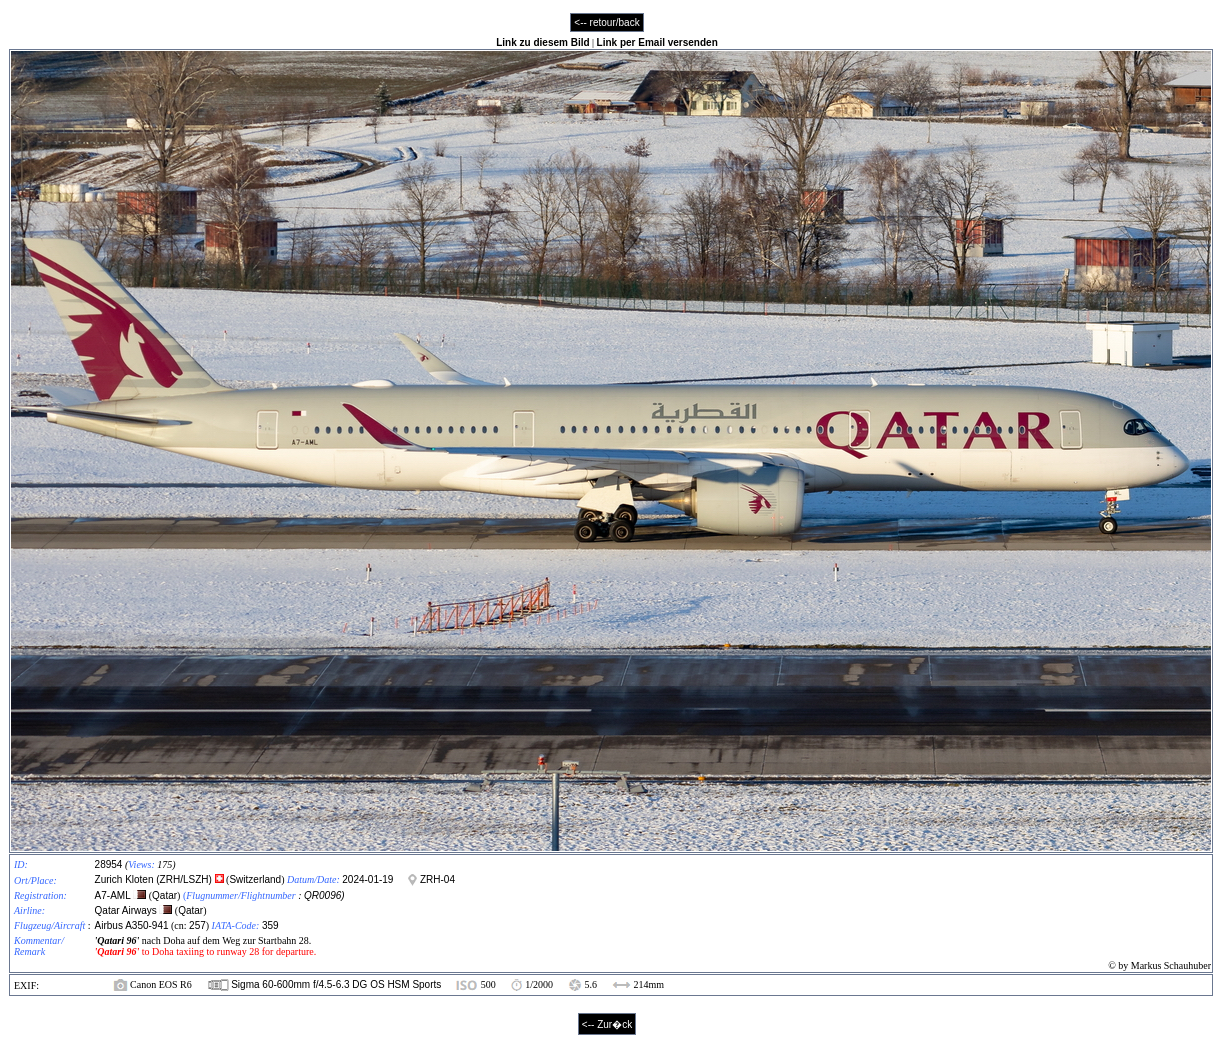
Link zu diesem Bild (542, 42)
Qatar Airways (126, 910)
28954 (109, 864)
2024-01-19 (367, 879)
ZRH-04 (437, 879)
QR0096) (324, 895)
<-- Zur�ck (607, 1024)
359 (270, 925)
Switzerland (255, 879)
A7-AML (113, 895)
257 (197, 925)
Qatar (164, 895)
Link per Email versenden (657, 42)
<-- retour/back (606, 22)
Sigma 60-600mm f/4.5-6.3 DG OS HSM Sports (336, 984)
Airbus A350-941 (132, 925)
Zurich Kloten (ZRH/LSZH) (155, 879)
